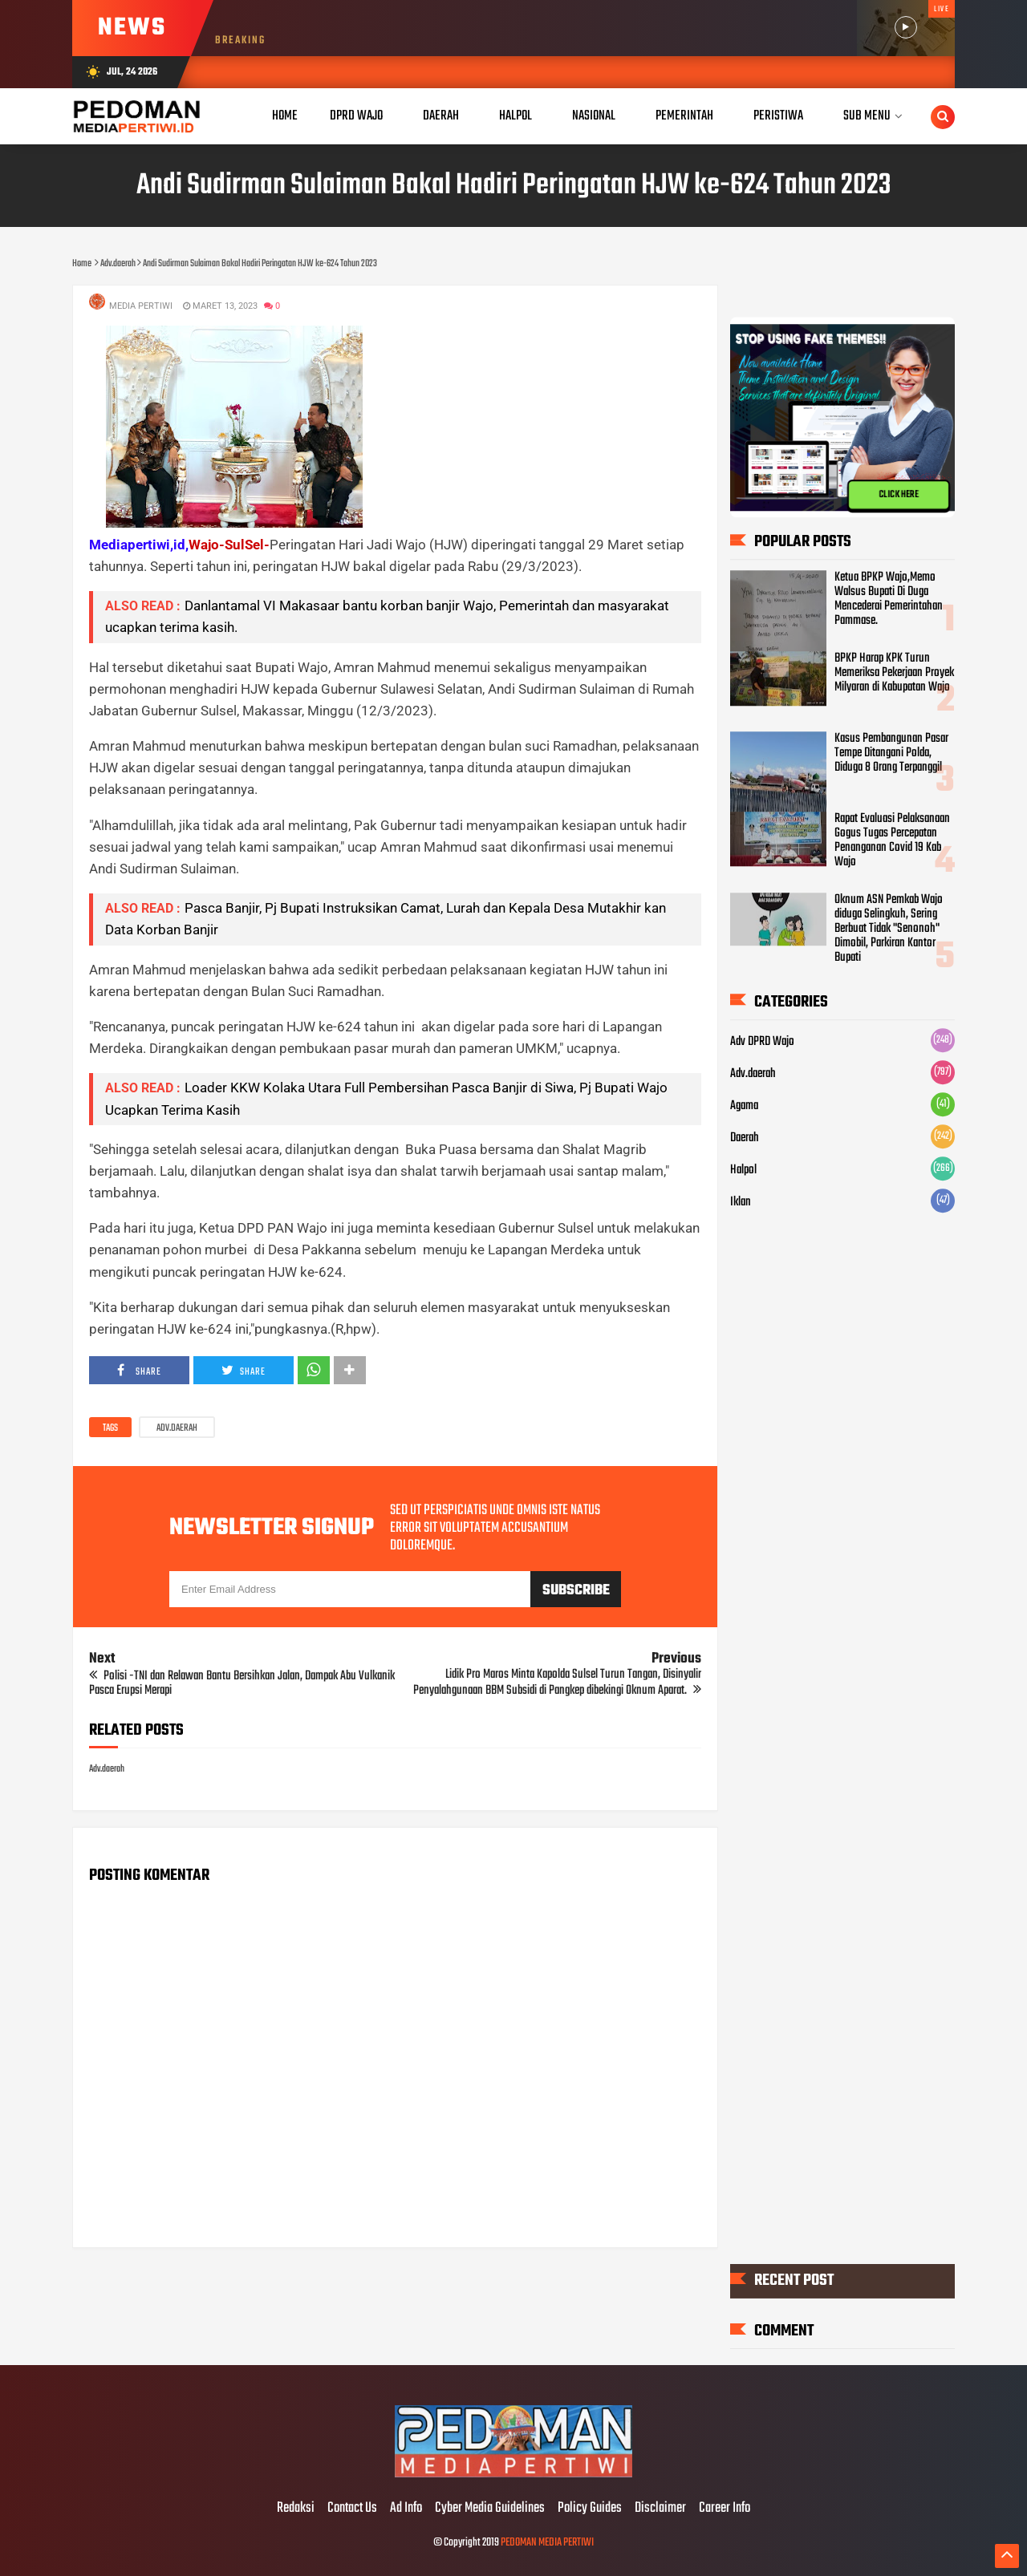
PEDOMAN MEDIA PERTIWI (547, 2542)
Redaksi (296, 2508)
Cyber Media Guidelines (490, 2508)
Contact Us (352, 2508)
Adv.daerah (176, 1428)
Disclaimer (660, 2508)
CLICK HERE (899, 495)
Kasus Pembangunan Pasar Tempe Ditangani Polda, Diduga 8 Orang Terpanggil (891, 753)
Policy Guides (590, 2508)
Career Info (724, 2508)
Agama (744, 1106)
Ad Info (406, 2508)
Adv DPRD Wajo (762, 1041)
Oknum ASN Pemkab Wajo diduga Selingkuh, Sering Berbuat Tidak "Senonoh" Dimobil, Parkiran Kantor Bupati (888, 928)
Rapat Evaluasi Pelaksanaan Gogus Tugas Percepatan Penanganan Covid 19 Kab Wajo (892, 840)
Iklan (740, 1202)
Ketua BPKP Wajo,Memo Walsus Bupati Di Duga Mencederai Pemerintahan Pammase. (888, 599)
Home (285, 116)
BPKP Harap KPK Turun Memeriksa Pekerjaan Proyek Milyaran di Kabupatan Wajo (894, 673)
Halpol (743, 1170)
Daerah (744, 1138)
